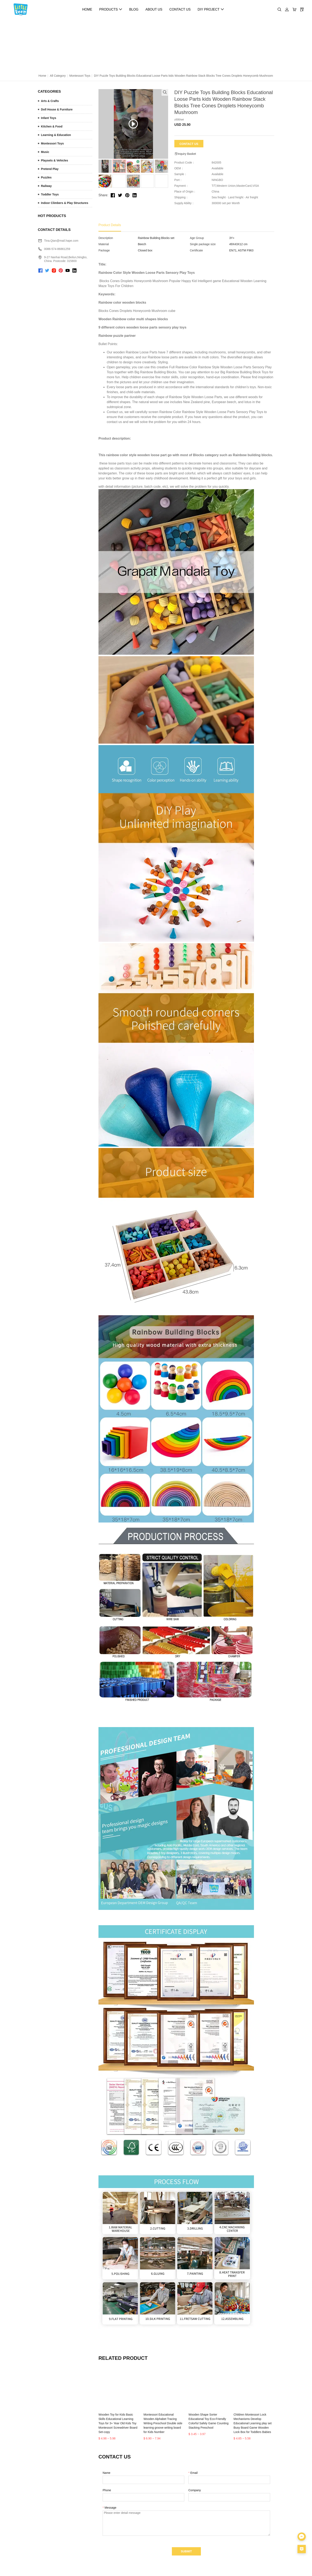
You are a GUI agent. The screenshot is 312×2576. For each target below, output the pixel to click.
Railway (46, 186)
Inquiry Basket (185, 154)
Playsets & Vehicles (54, 160)
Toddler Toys (50, 194)
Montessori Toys (79, 75)
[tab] (105, 166)
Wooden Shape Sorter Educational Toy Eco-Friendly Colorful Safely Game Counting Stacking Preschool (208, 2421)
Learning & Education (56, 135)
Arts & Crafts (50, 101)
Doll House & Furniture (57, 109)
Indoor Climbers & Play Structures (64, 203)
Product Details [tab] (109, 225)
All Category (58, 75)
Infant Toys (48, 118)
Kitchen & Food (51, 126)
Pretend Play (50, 169)
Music (45, 152)
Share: (103, 195)
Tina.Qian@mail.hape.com (61, 240)
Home (42, 75)
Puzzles (46, 177)
